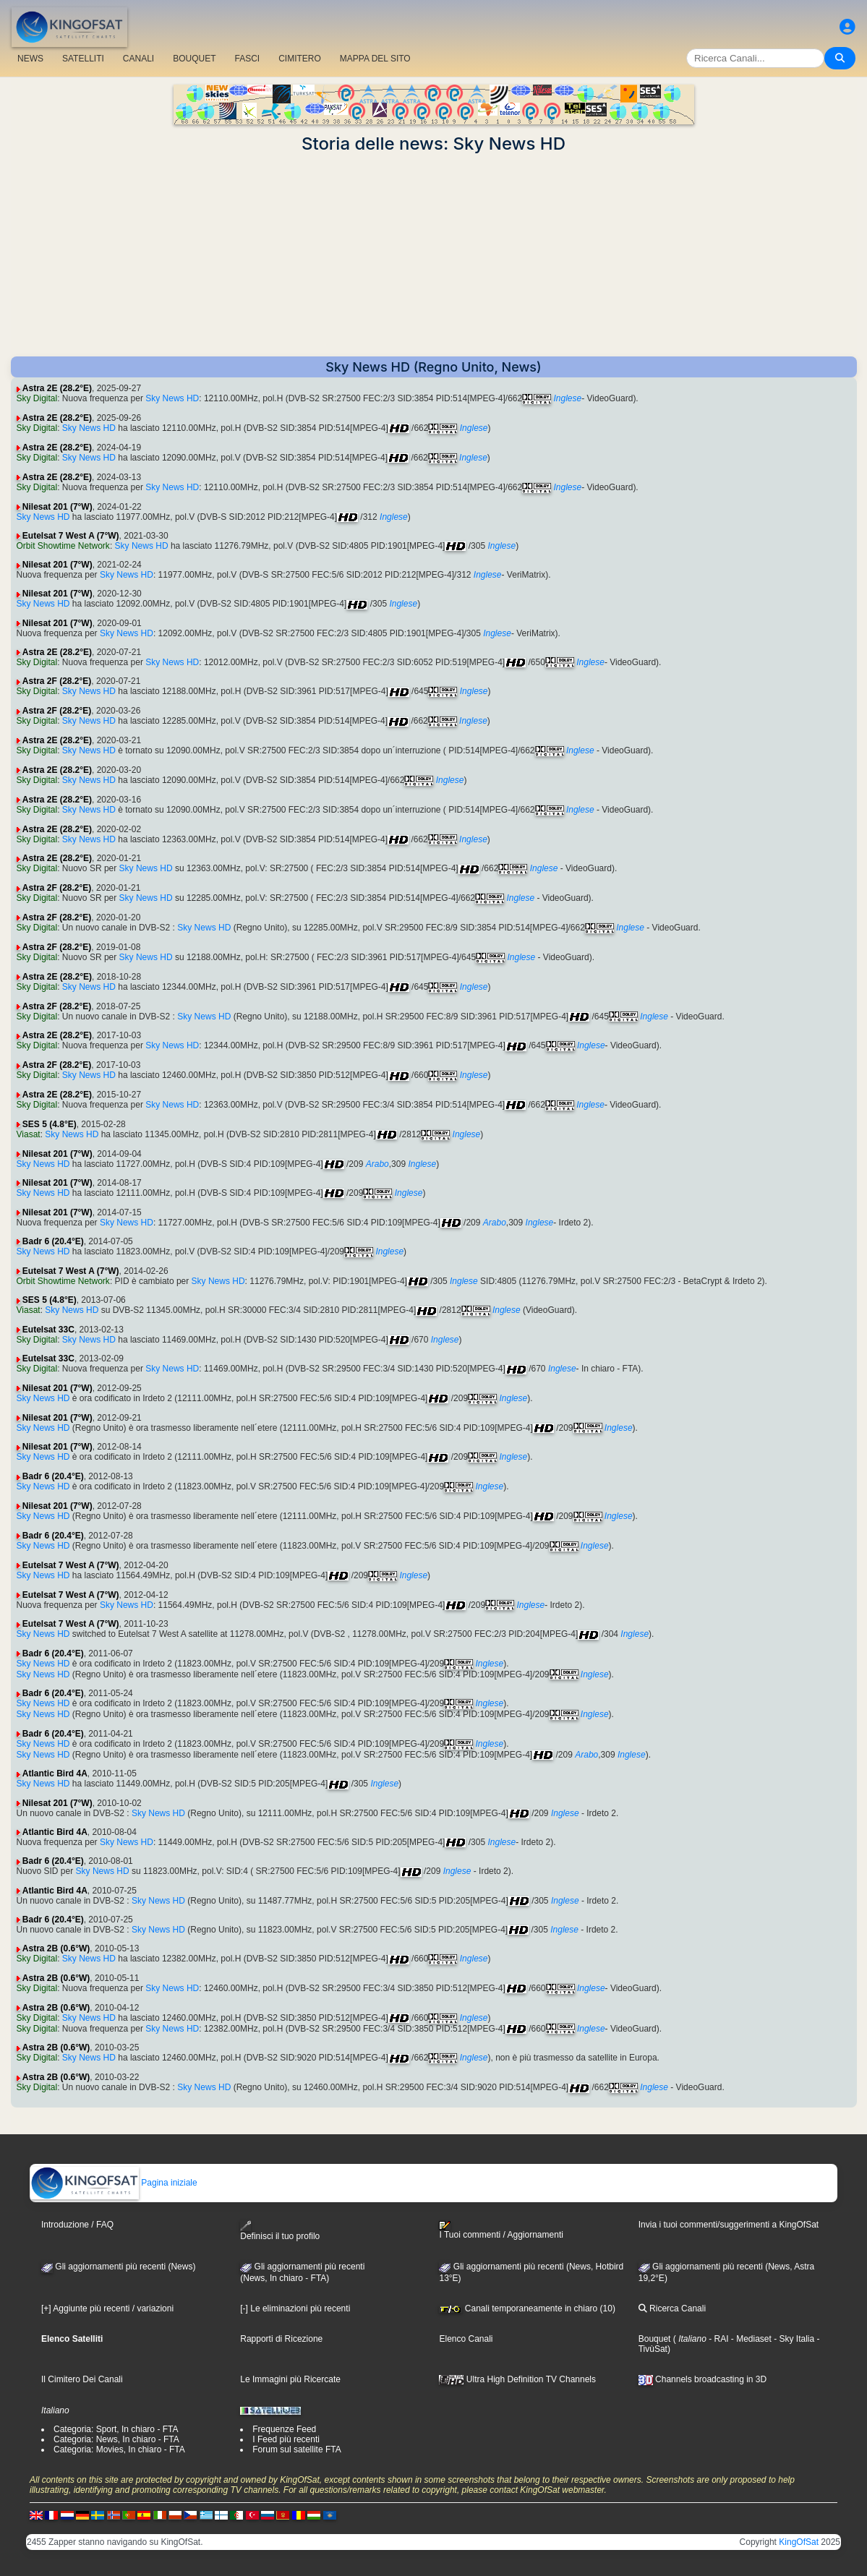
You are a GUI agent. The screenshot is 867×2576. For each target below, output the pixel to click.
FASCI (247, 59)
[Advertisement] (434, 255)
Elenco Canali (465, 2339)
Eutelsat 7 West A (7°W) (70, 536)
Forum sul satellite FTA (296, 2449)
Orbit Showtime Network (63, 546)
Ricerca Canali (672, 2308)
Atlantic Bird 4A (54, 1773)
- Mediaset (750, 2339)
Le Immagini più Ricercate (290, 2379)
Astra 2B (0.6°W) (56, 1948)
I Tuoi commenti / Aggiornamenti (501, 2230)
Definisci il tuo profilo (280, 2230)
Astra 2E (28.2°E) (57, 388)
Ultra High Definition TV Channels (517, 2379)
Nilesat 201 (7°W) (57, 507)
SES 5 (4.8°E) (49, 1124)
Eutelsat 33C (48, 1330)
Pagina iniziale (113, 2183)
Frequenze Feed (284, 2429)
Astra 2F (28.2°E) (57, 681)
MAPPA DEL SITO (375, 59)
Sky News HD (172, 398)
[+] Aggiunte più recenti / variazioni (107, 2308)
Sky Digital (37, 398)
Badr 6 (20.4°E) (53, 1241)
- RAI (717, 2339)
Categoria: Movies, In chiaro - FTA (119, 2449)
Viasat (28, 1134)
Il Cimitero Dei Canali (82, 2379)
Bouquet (654, 2339)
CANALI (138, 59)
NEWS (30, 59)
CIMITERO (299, 59)
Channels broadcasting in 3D (702, 2379)
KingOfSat (799, 2542)
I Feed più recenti (286, 2439)
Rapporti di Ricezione (281, 2339)
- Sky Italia (793, 2339)
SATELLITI (83, 59)
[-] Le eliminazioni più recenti (295, 2308)
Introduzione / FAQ (77, 2225)
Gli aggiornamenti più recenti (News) (118, 2267)
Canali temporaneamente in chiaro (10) (527, 2308)
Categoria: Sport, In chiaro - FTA (116, 2429)
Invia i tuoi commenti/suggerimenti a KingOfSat (728, 2225)
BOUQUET (194, 59)
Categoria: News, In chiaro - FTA (116, 2439)
